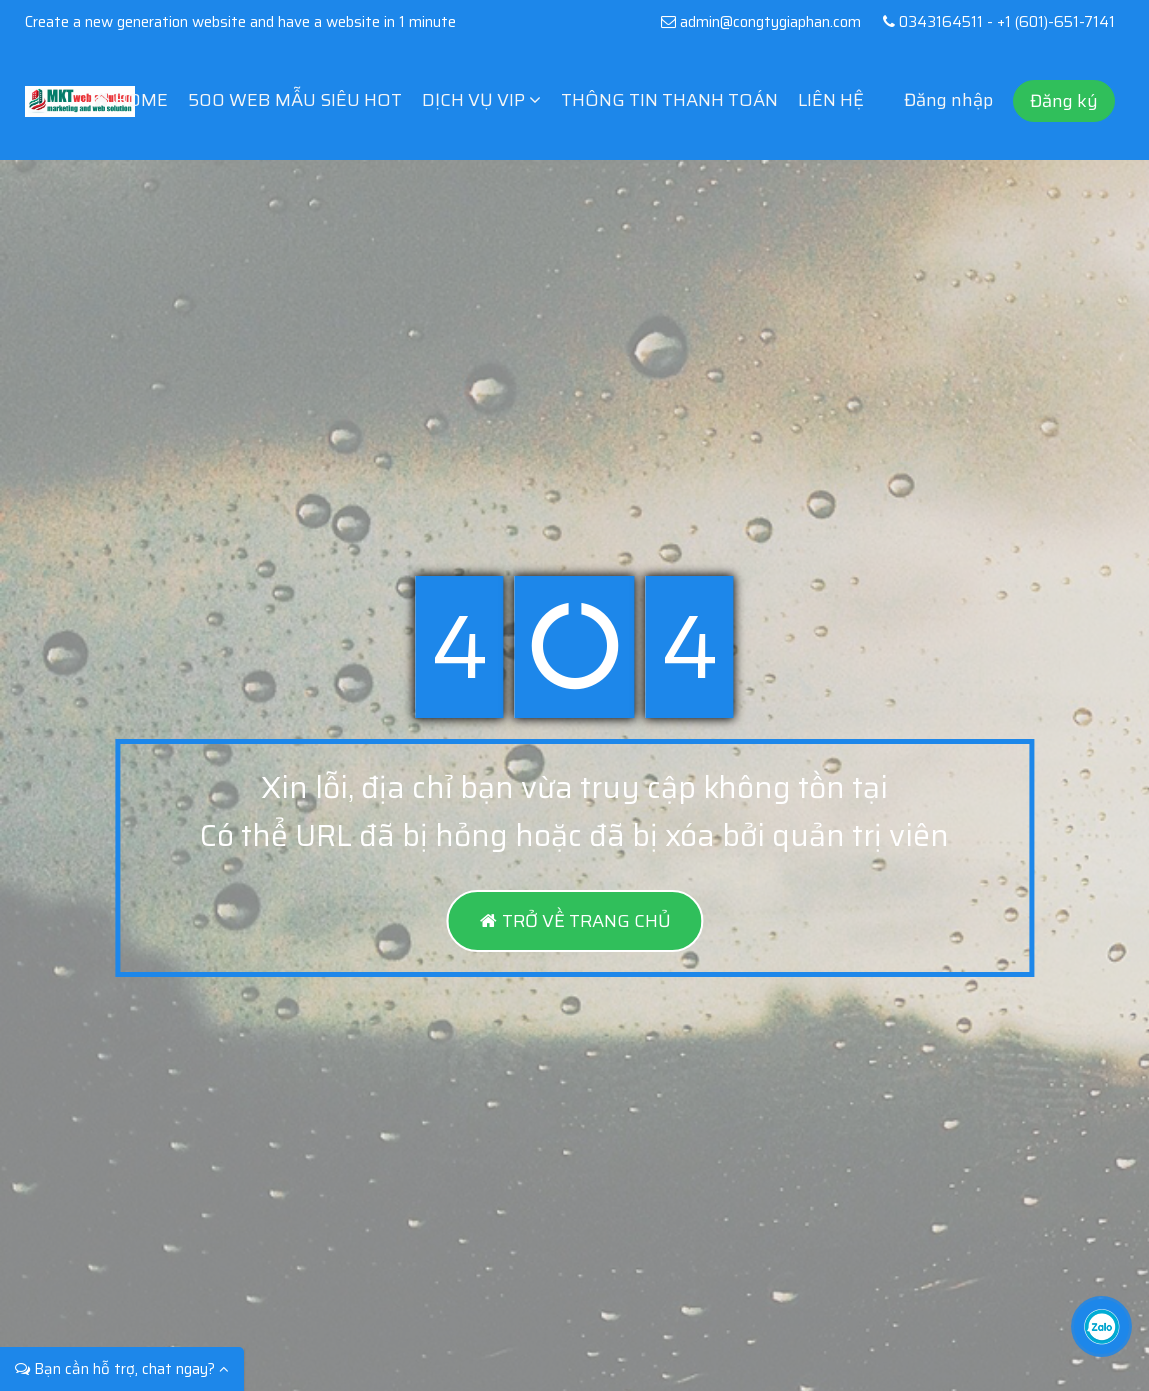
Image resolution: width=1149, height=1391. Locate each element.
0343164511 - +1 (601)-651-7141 (995, 22)
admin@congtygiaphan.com (760, 22)
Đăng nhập (948, 100)
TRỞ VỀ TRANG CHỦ (574, 921)
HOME (130, 100)
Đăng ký (1064, 101)
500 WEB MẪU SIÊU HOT (295, 100)
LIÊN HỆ (831, 100)
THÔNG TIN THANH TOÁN (669, 100)
